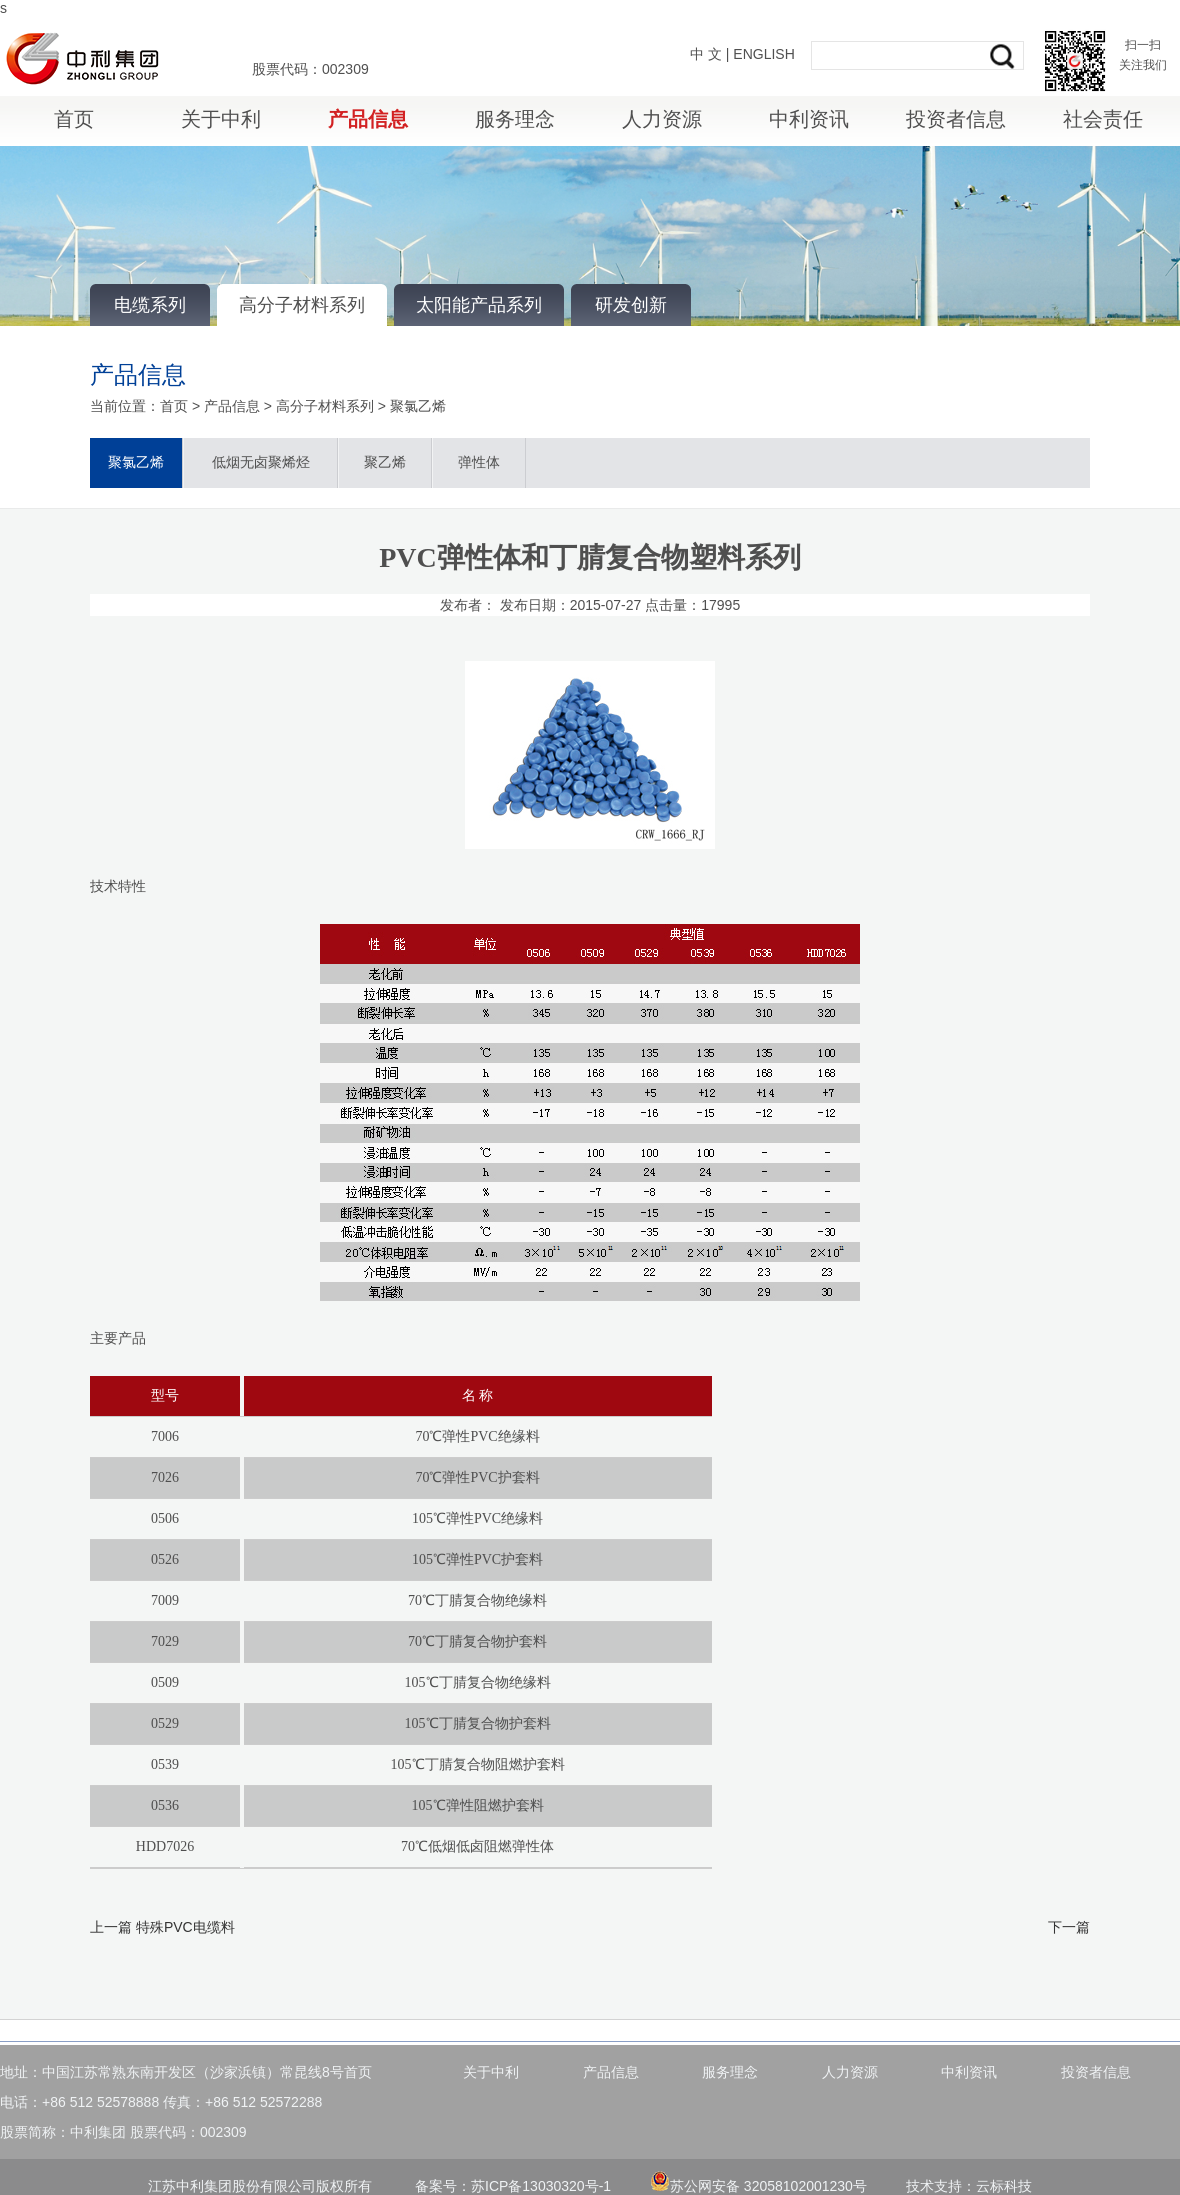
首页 (74, 119)
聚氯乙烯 (418, 406)
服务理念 (515, 119)
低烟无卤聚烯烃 (261, 462)
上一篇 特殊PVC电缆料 (162, 1927)
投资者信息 (956, 119)
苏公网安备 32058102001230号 (758, 2186)
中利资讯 (809, 119)
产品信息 (368, 119)
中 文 (706, 54)
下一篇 (1069, 1927)
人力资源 (662, 119)
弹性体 (479, 462)
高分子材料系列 (302, 305)
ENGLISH (763, 54)
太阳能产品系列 (479, 305)
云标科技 (1004, 2186)
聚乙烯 (385, 462)
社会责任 (1103, 119)
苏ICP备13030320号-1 (541, 2186)
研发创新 (631, 305)
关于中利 (221, 119)
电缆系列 (150, 305)
